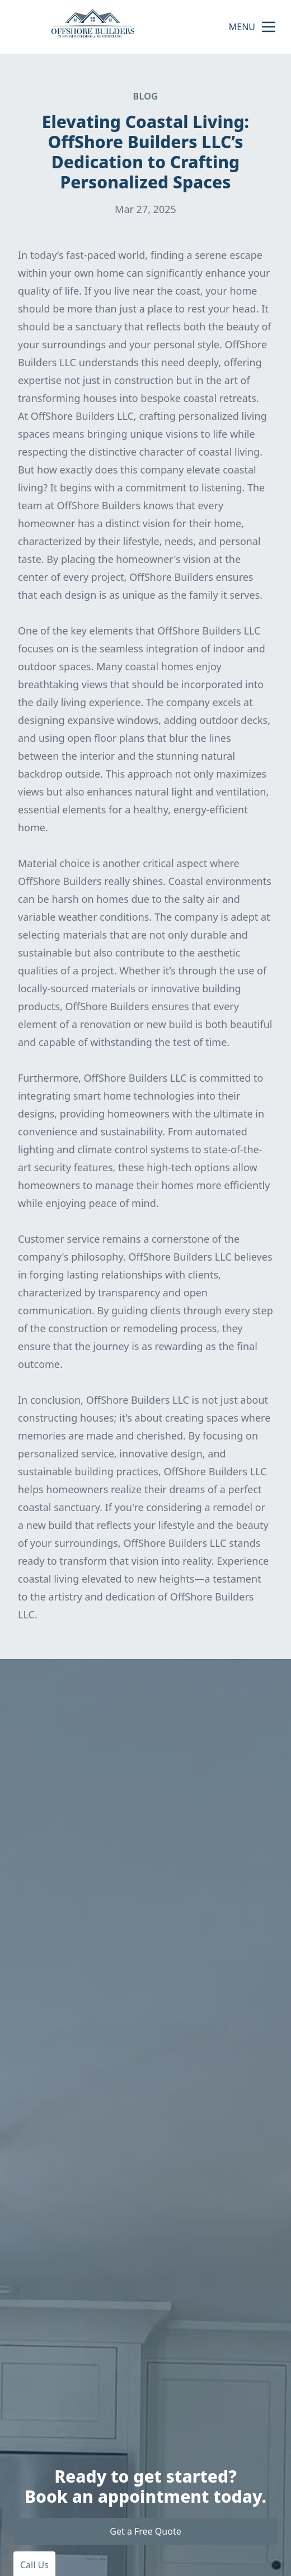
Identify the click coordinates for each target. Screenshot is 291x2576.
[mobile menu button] (268, 26)
